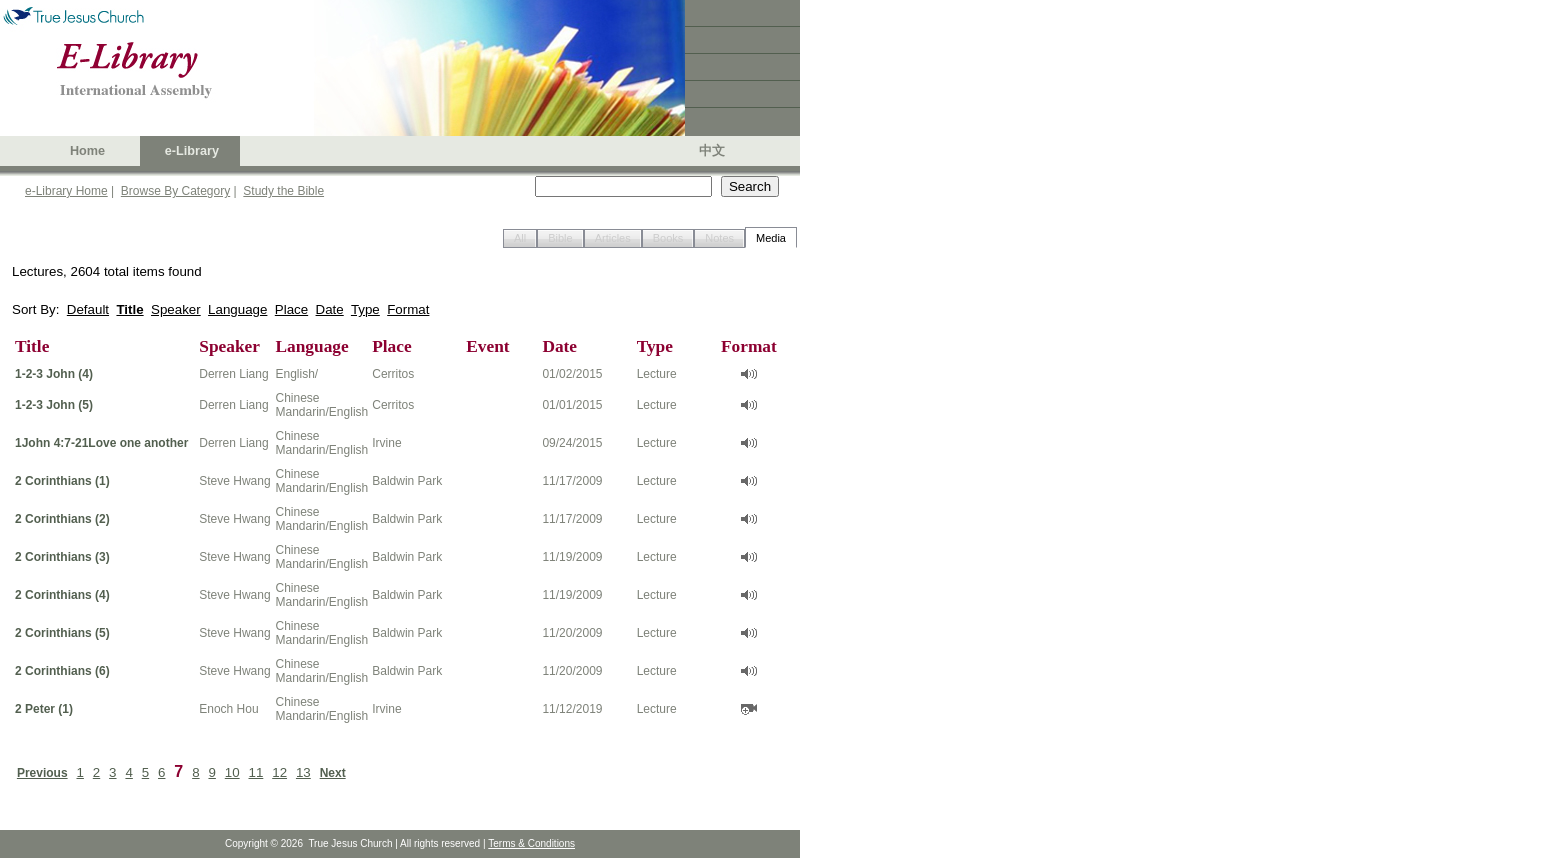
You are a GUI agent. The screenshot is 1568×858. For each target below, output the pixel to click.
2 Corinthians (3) (62, 557)
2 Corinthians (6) (62, 671)
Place (291, 309)
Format (408, 309)
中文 (712, 151)
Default (88, 309)
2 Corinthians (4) (62, 595)
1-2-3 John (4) (54, 374)
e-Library (192, 151)
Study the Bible (283, 191)
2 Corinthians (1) (62, 481)
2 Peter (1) (44, 709)
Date (330, 309)
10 (232, 772)
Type (365, 309)
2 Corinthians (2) (62, 519)
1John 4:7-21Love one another (101, 443)
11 (256, 772)
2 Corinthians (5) (62, 633)
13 (303, 772)
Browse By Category (175, 191)
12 (279, 772)
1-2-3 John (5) (54, 405)
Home (87, 151)
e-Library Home (66, 191)
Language (237, 309)
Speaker (176, 309)
